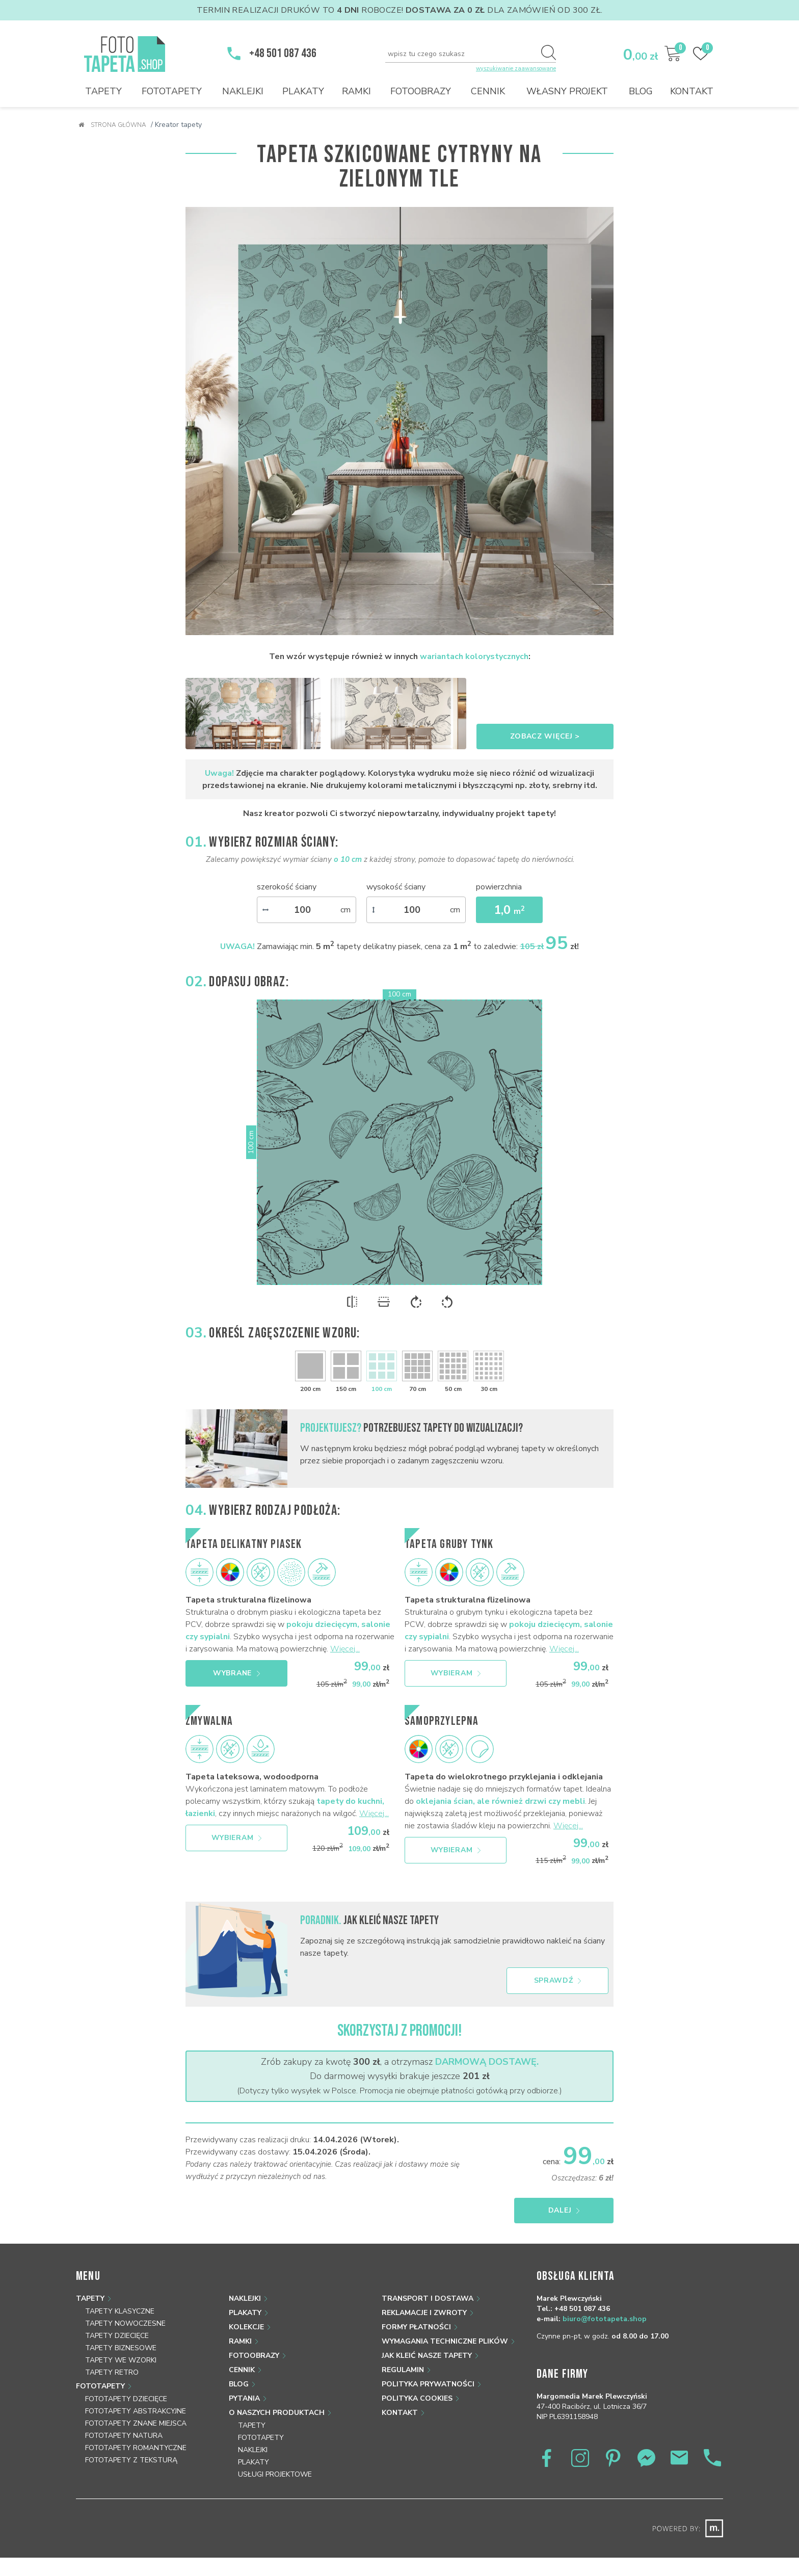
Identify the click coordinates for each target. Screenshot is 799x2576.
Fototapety (172, 91)
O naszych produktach (277, 2412)
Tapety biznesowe (120, 2348)
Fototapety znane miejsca (136, 2423)
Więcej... (345, 1648)
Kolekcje (246, 2327)
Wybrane (236, 1673)
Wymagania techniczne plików (445, 2341)
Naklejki (242, 91)
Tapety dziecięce (117, 2336)
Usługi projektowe (275, 2474)
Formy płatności (416, 2327)
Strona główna (112, 125)
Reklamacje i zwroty (424, 2313)
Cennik (488, 91)
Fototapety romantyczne (136, 2448)
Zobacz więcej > (545, 736)
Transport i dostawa (427, 2298)
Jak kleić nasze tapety (427, 2355)
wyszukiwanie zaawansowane (516, 68)
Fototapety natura (124, 2435)
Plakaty (303, 91)
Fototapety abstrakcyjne (135, 2411)
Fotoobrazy (420, 91)
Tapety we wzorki (120, 2360)
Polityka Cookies (417, 2398)
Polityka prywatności (428, 2384)
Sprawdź (557, 1980)
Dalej (564, 2210)
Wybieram (456, 1673)
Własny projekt (567, 91)
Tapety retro (112, 2372)
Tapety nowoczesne (125, 2323)
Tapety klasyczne (119, 2311)
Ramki (356, 91)
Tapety (103, 91)
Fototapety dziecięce (126, 2399)
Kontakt (691, 91)
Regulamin (403, 2370)
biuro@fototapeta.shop (605, 2319)
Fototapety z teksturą (131, 2460)
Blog (641, 91)
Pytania (244, 2398)
